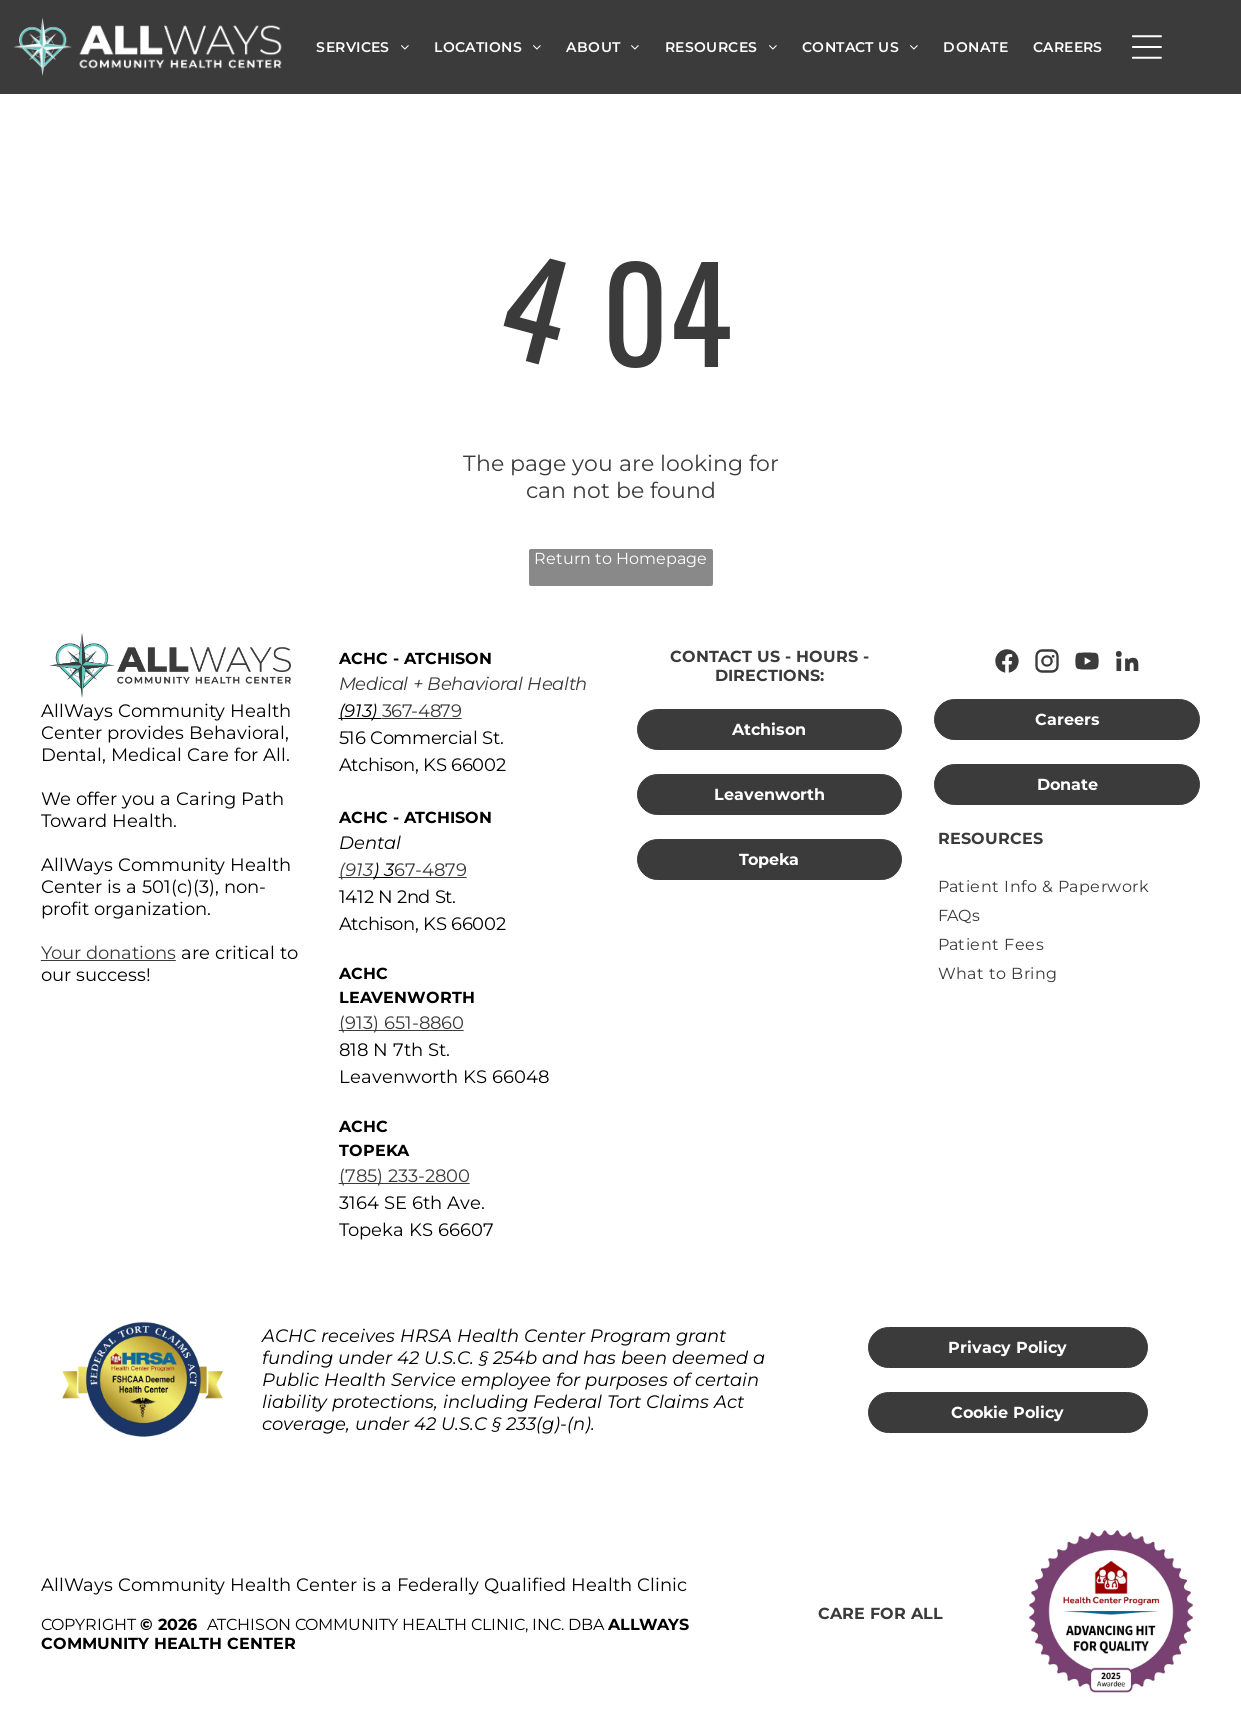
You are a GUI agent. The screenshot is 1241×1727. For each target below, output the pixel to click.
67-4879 (430, 870)
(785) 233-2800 (404, 1176)
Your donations (108, 953)
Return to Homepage (620, 558)
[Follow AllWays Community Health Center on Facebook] (1007, 661)
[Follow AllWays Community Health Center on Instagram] (1047, 661)
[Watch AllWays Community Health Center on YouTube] (1087, 661)
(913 (356, 870)
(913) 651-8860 (401, 1023)
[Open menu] (1147, 47)
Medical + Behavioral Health (463, 684)
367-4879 (422, 711)
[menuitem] (362, 47)
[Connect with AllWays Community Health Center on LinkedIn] (1127, 661)
